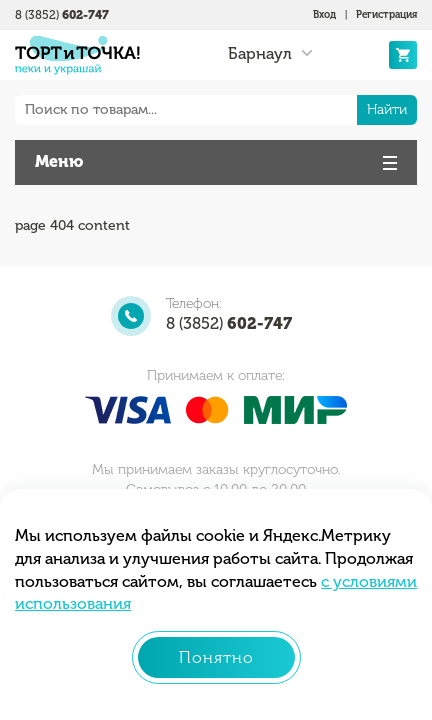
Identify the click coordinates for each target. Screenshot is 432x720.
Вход (324, 15)
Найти (387, 109)
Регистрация (386, 15)
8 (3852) (62, 15)
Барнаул (260, 54)
